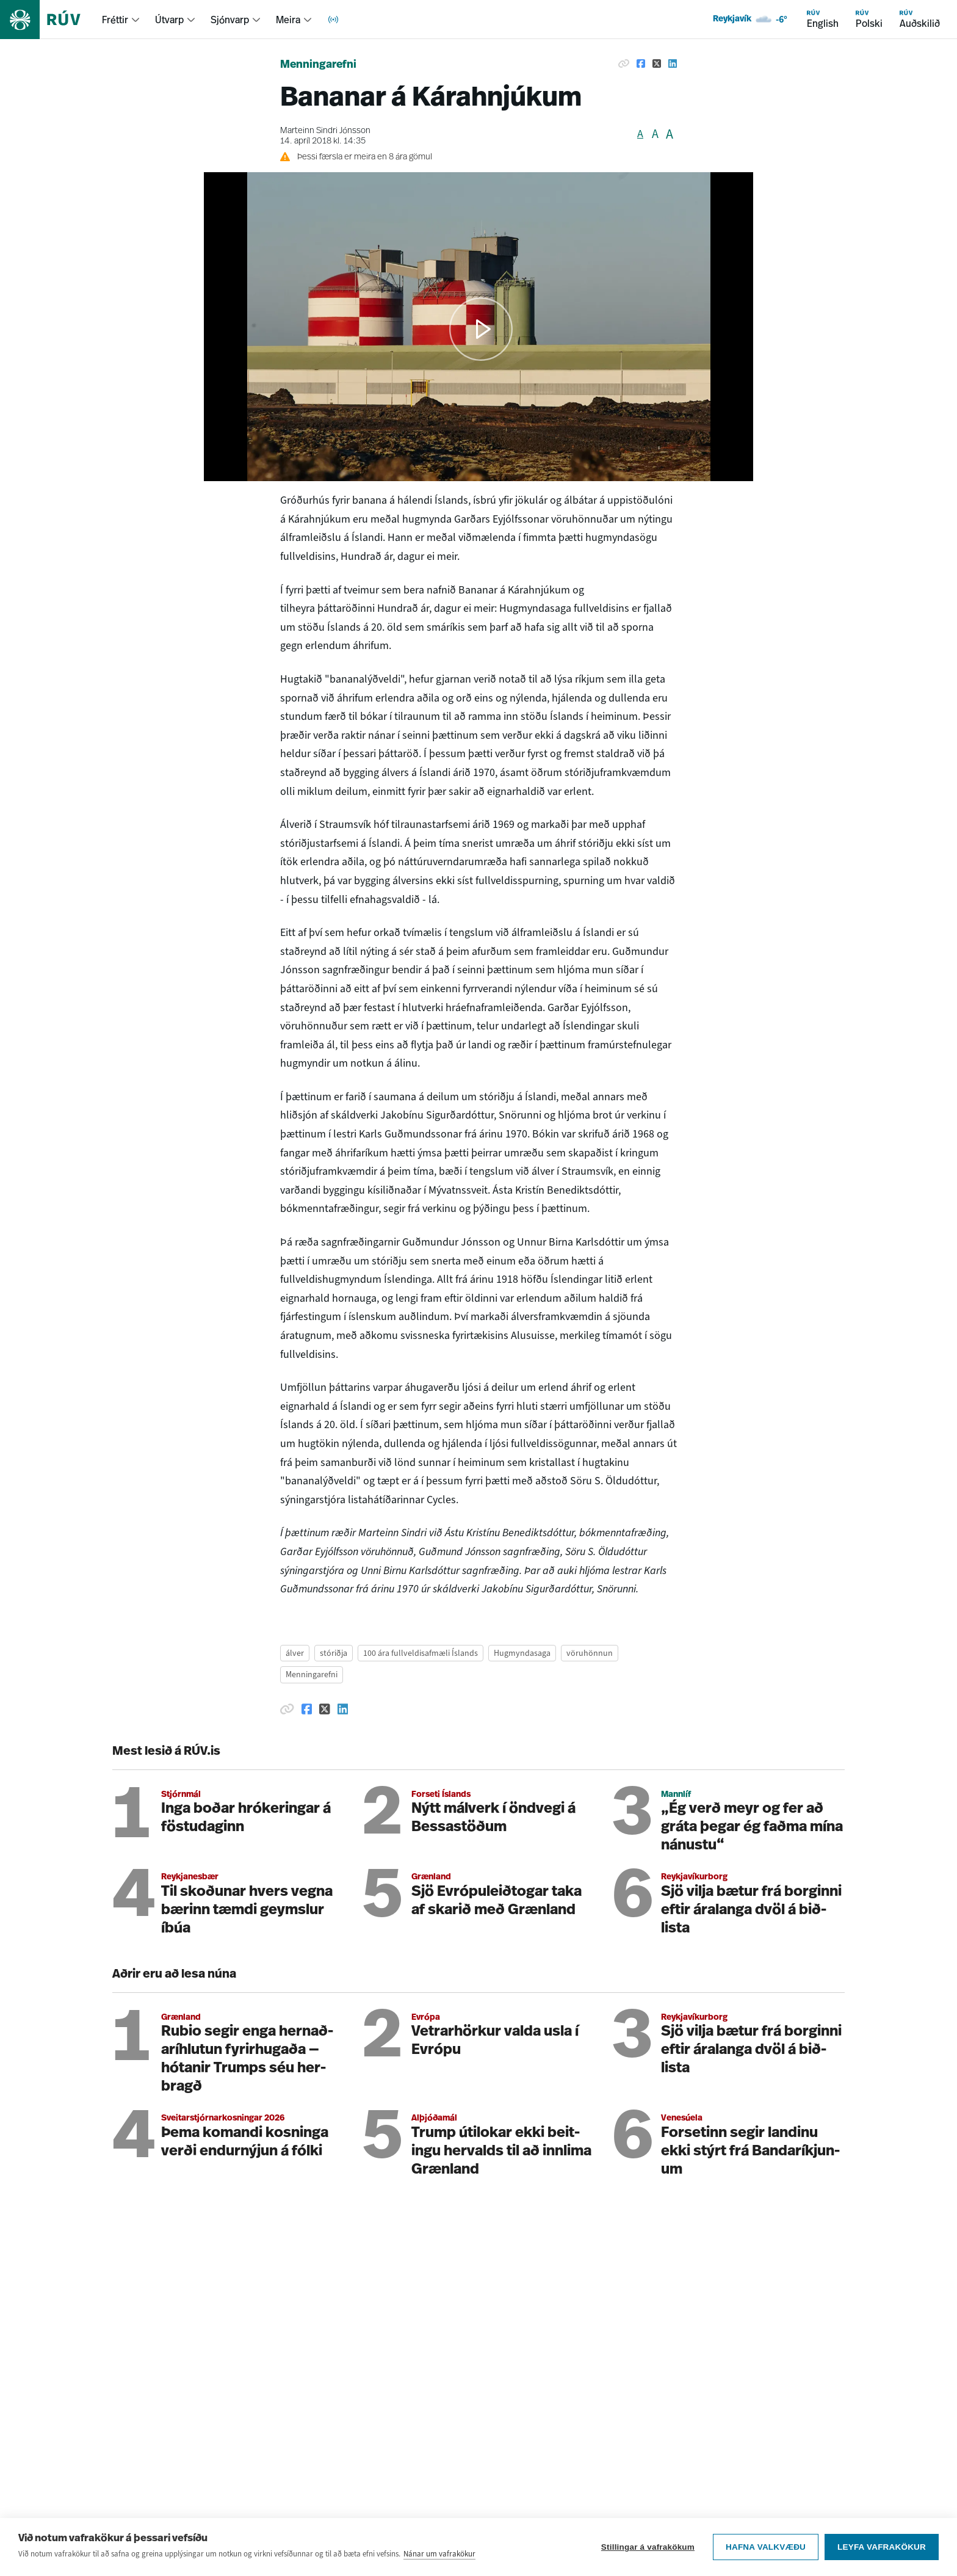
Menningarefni (318, 65)
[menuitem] (121, 19)
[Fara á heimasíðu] (51, 19)
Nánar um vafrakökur (439, 2554)
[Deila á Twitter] (656, 63)
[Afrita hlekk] (623, 63)
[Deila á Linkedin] (672, 63)
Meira (288, 19)
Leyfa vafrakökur (881, 2547)
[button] (481, 329)
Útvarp (169, 19)
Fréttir (115, 19)
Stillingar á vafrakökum (648, 2547)
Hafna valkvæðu (766, 2547)
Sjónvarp (230, 19)
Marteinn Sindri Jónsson (325, 131)
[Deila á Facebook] (641, 63)
